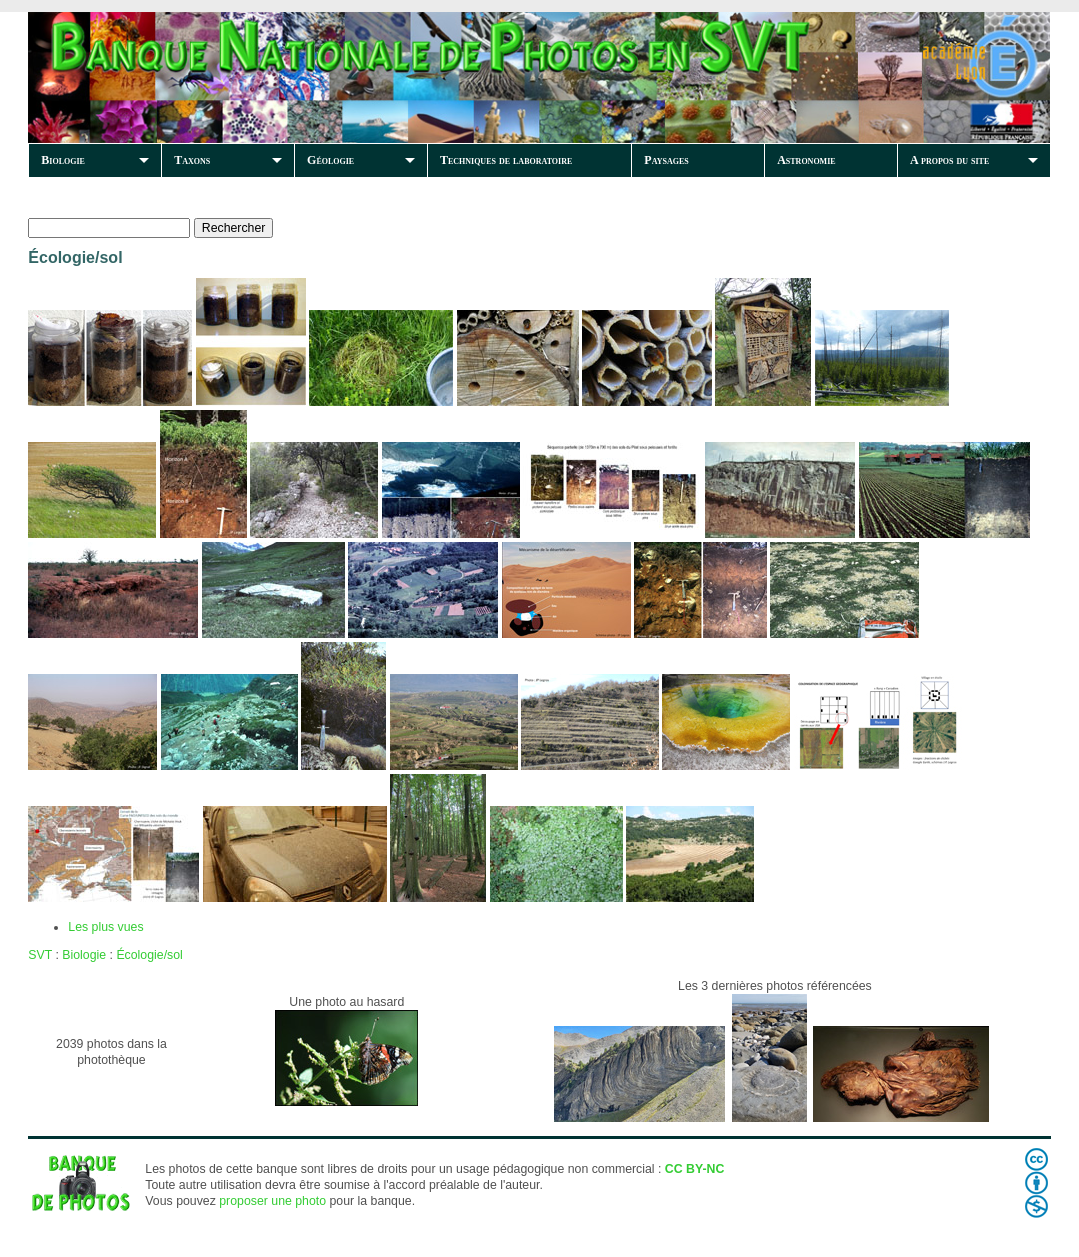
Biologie (63, 160)
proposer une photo (272, 1201)
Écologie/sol (149, 955)
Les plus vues (105, 927)
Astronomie (806, 160)
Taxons (192, 160)
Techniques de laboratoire (506, 160)
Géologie (330, 160)
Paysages (666, 160)
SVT (40, 955)
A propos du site (949, 160)
